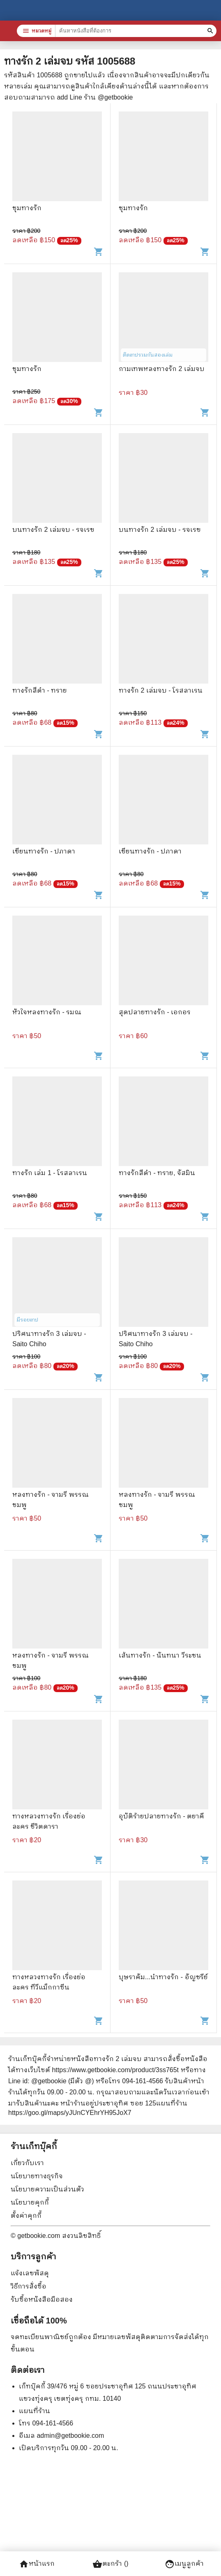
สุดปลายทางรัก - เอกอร (155, 1012)
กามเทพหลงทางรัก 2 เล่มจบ (162, 368)
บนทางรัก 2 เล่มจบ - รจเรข (53, 529)
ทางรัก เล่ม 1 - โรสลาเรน (49, 1172)
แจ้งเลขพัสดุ (30, 2273)
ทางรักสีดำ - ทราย (39, 690)
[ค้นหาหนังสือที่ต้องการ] (211, 31)
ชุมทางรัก (26, 207)
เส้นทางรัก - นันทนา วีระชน (160, 1655)
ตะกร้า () (110, 2564)
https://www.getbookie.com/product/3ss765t (115, 2069)
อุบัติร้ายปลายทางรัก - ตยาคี (161, 1816)
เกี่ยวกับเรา (27, 2162)
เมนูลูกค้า (184, 2564)
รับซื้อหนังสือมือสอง (42, 2299)
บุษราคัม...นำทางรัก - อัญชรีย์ (163, 1976)
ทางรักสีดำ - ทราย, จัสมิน (157, 1172)
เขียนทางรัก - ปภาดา (43, 851)
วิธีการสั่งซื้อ (28, 2286)
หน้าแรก (37, 2564)
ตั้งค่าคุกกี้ (26, 2215)
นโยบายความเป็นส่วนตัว (47, 2189)
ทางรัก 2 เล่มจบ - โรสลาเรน (161, 690)
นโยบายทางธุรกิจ (37, 2176)
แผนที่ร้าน (34, 2410)
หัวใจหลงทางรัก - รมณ (46, 1012)
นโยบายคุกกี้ (30, 2202)
